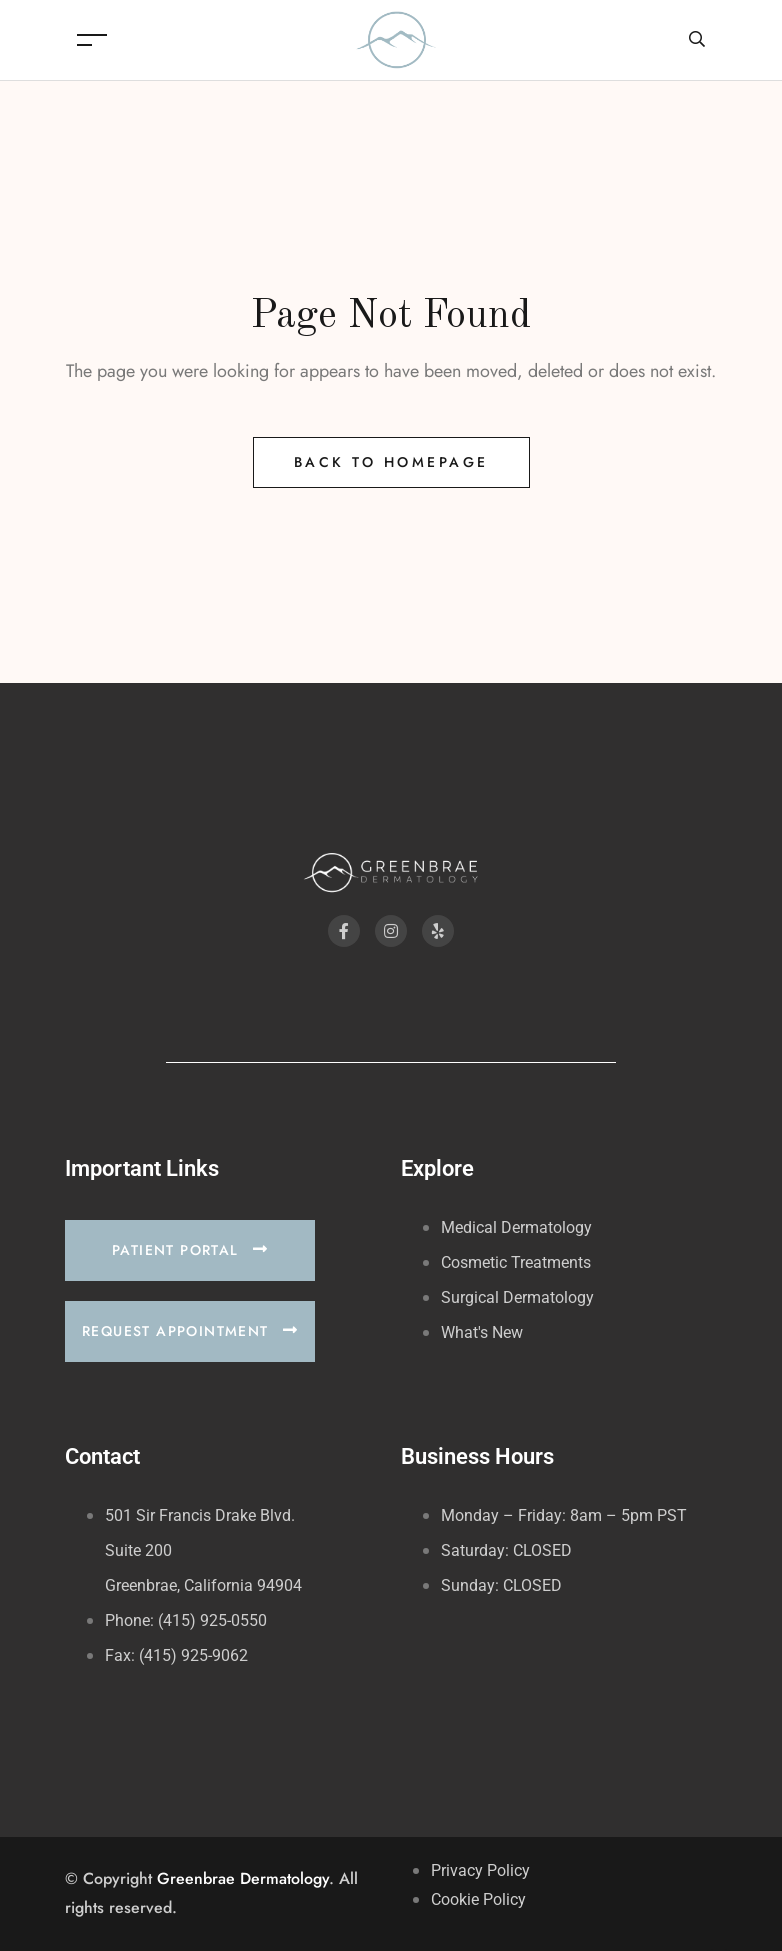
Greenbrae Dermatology (243, 1878)
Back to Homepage (391, 462)
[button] (190, 1250)
